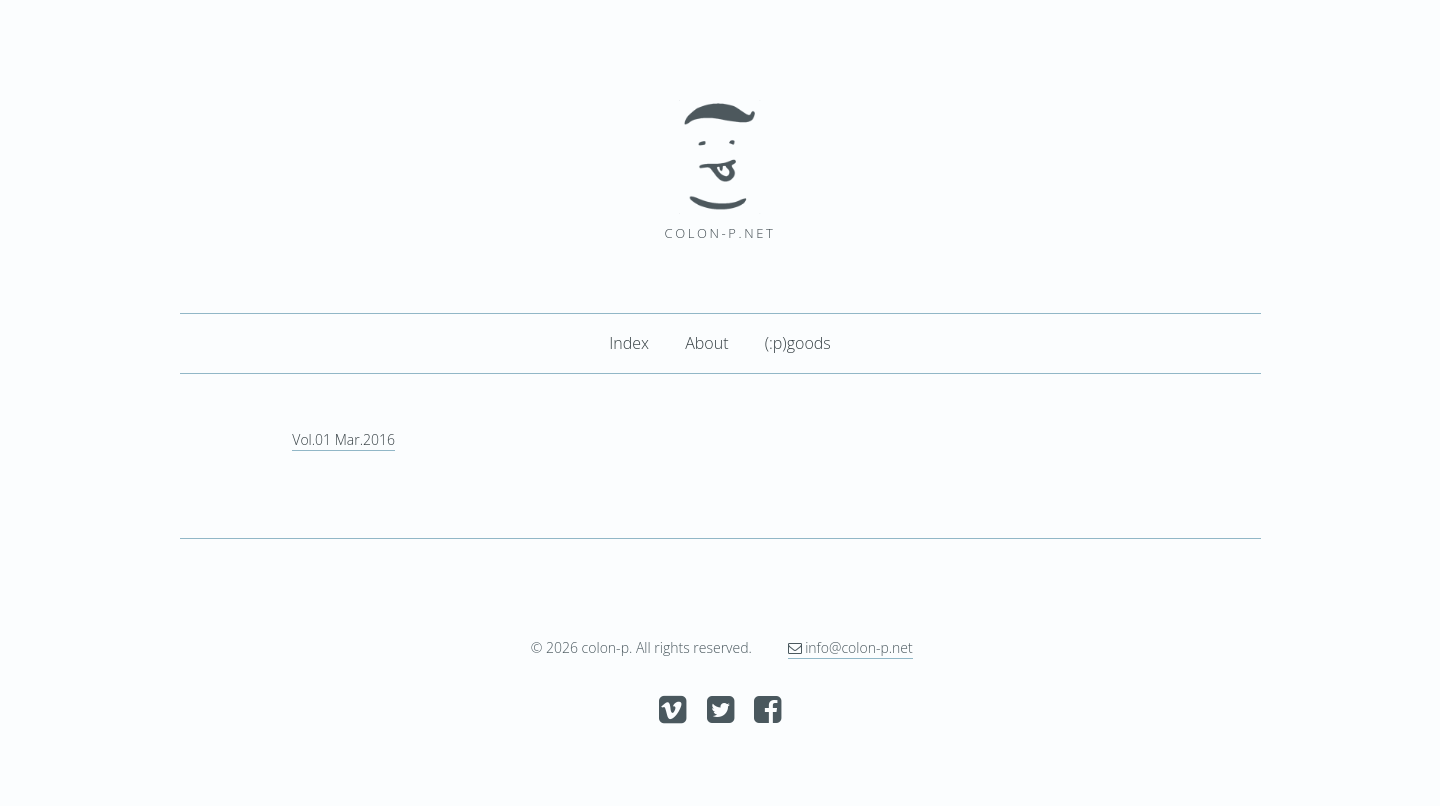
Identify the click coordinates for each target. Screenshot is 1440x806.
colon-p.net (720, 233)
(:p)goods (798, 343)
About (706, 343)
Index (629, 343)
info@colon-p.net (850, 647)
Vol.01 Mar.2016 (343, 439)
